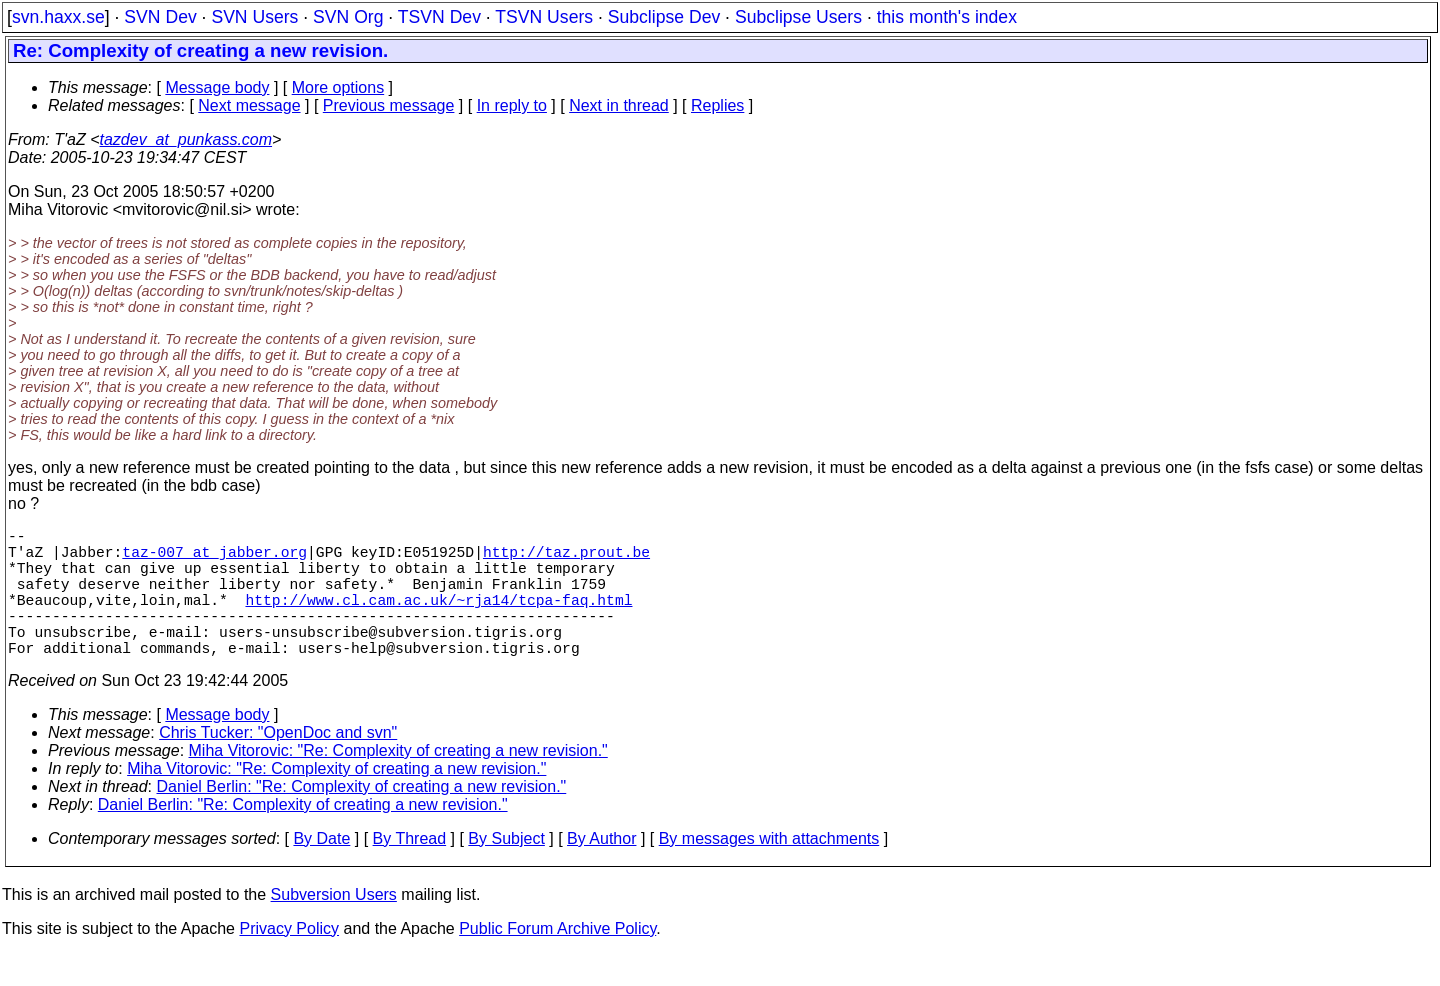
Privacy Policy (289, 960)
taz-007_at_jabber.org (214, 559)
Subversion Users (334, 926)
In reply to (512, 105)
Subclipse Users (798, 17)
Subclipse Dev (664, 17)
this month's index (947, 17)
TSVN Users (544, 17)
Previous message (389, 105)
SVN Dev (160, 17)
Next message (249, 105)
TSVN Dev (439, 17)
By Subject (506, 870)
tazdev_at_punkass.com (186, 139)
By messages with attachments (769, 870)
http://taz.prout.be (566, 559)
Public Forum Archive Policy (557, 960)
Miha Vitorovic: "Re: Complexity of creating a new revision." (398, 782)
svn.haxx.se (58, 17)
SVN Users (254, 17)
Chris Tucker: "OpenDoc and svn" (278, 764)
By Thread (410, 870)
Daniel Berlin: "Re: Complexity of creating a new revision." (362, 818)
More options (338, 87)
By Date (321, 870)
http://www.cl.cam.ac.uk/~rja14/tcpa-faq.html (438, 619)
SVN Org (348, 17)
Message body (217, 87)
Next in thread (619, 105)
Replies (717, 105)
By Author (601, 870)
